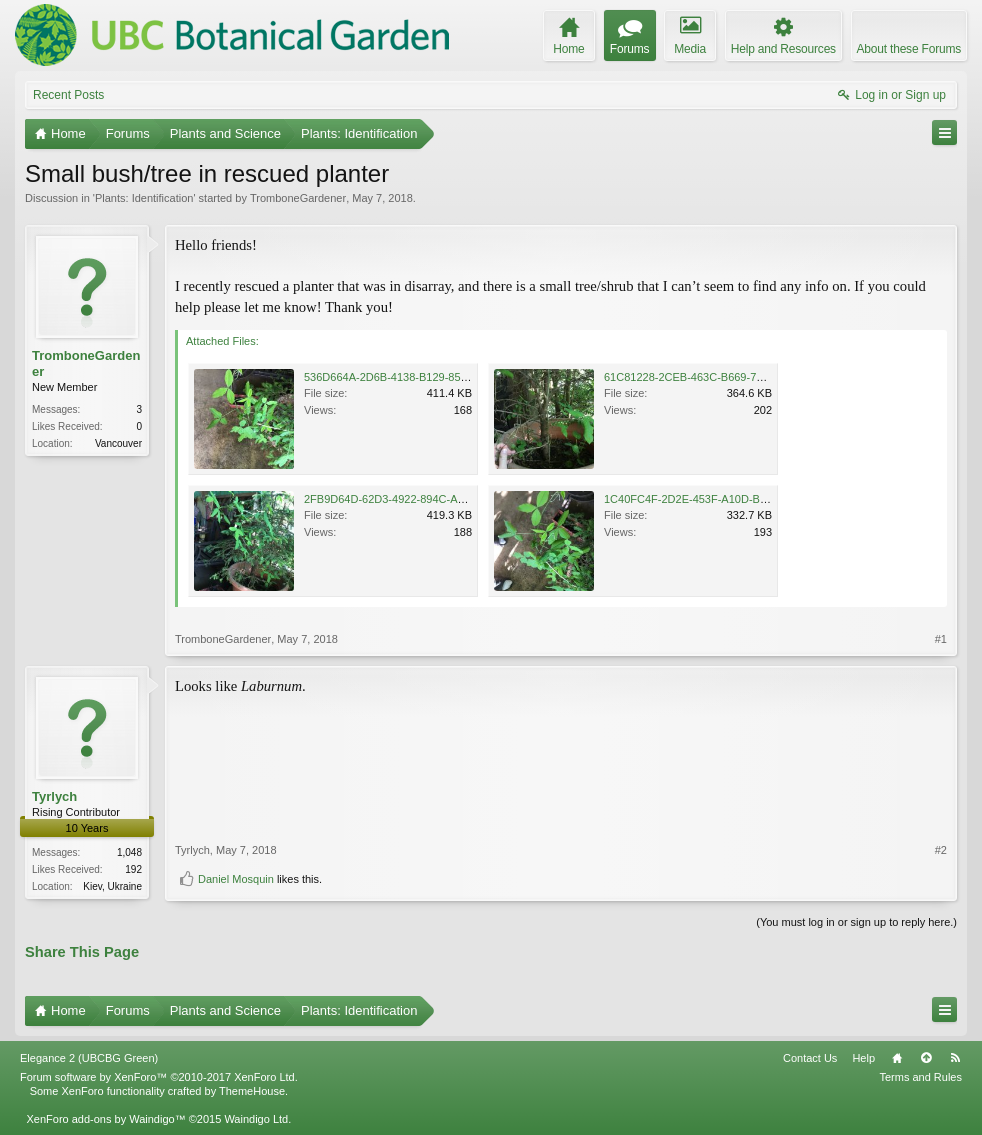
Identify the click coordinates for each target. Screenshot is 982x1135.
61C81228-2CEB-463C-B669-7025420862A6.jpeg (726, 377)
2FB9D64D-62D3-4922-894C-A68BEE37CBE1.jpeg (430, 499)
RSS (955, 1058)
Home (897, 1058)
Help (863, 1058)
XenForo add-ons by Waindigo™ (105, 1119)
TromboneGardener (298, 198)
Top (926, 1058)
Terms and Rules (920, 1077)
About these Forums (909, 49)
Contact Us (810, 1058)
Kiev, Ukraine (112, 886)
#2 (941, 850)
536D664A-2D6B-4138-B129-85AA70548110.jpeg (426, 377)
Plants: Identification (144, 198)
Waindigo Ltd (256, 1119)
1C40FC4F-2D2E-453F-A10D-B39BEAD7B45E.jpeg (731, 499)
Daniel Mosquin (236, 879)
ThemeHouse (252, 1091)
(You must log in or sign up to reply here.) (856, 922)
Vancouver (118, 443)
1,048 (129, 852)
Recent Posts (68, 95)
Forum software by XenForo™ (159, 1077)
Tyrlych (54, 796)
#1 (941, 639)
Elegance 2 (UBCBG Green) (89, 1058)
